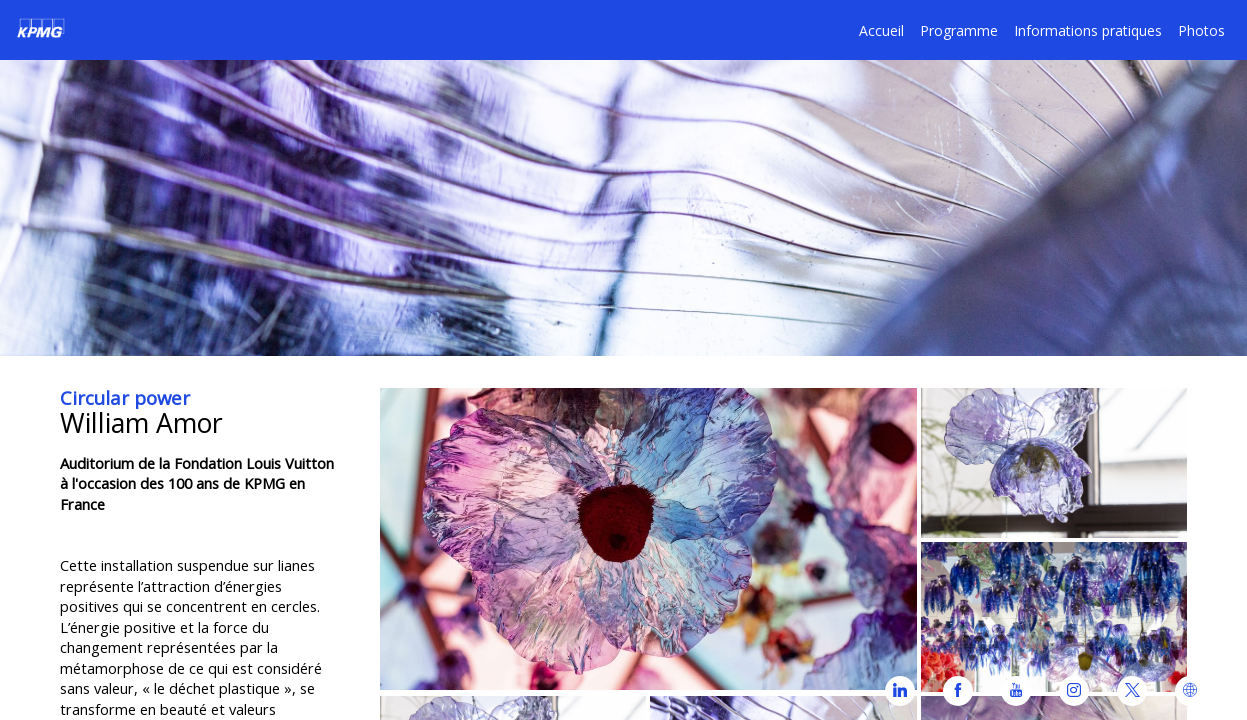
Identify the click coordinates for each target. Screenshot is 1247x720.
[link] (959, 30)
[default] (881, 30)
